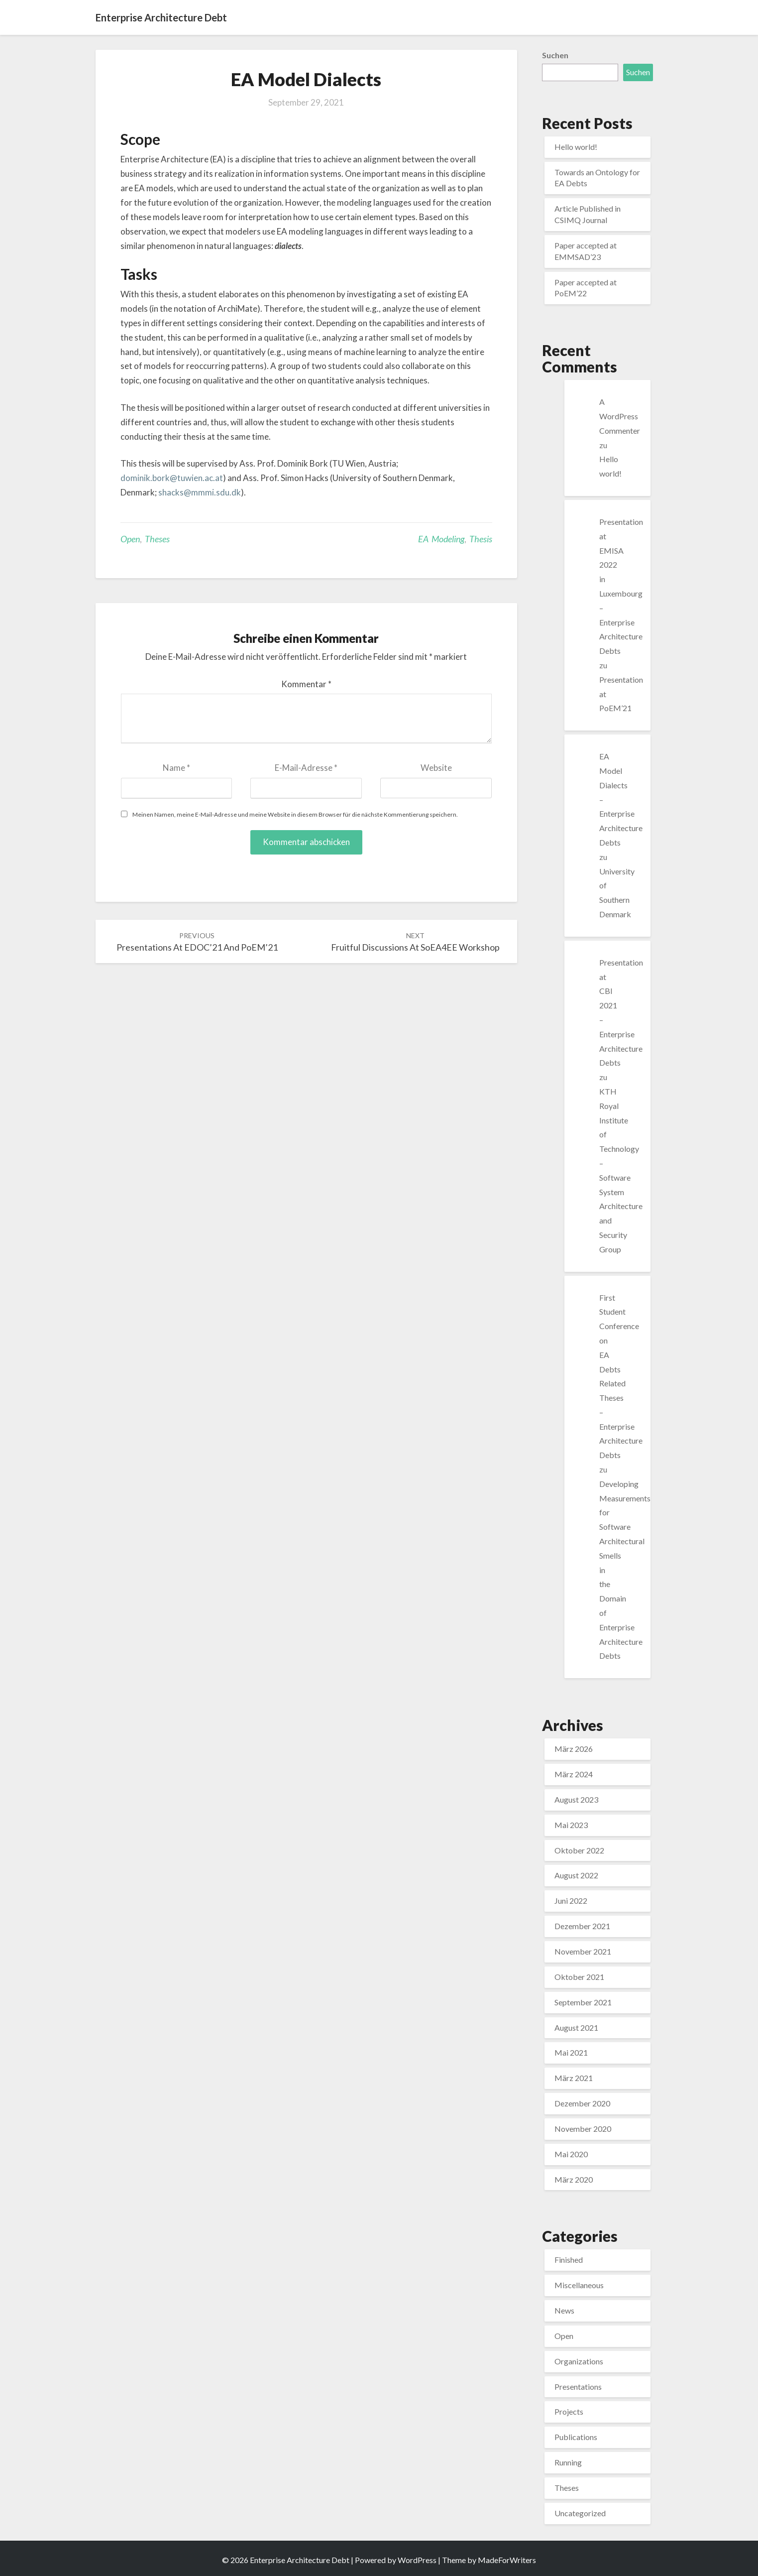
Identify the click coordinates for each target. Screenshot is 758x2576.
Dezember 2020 (582, 2103)
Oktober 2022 (579, 1850)
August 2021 (576, 2027)
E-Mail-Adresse (306, 767)
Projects (568, 2411)
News (564, 2310)
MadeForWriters (507, 2560)
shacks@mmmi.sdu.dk (199, 492)
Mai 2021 (571, 2052)
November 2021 (582, 1951)
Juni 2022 (570, 1900)
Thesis (480, 538)
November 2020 (582, 2128)
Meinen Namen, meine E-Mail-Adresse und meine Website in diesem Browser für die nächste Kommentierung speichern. (295, 814)
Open (130, 538)
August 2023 (576, 1799)
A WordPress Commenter (619, 416)
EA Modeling (441, 538)
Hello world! (575, 146)
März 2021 (573, 2078)
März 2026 (573, 1748)
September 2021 (583, 2002)
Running (568, 2462)
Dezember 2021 (582, 1926)
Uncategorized (580, 2513)
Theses (157, 538)
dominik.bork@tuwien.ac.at (171, 478)
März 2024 (573, 1774)
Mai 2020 (571, 2154)
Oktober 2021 (579, 1976)
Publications (575, 2437)
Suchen (555, 55)
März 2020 (573, 2179)
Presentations (578, 2386)
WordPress (417, 2560)
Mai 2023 (571, 1825)
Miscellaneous (579, 2285)
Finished (568, 2259)
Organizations (578, 2361)
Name (176, 767)
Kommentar (306, 684)
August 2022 (576, 1875)
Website (436, 767)
